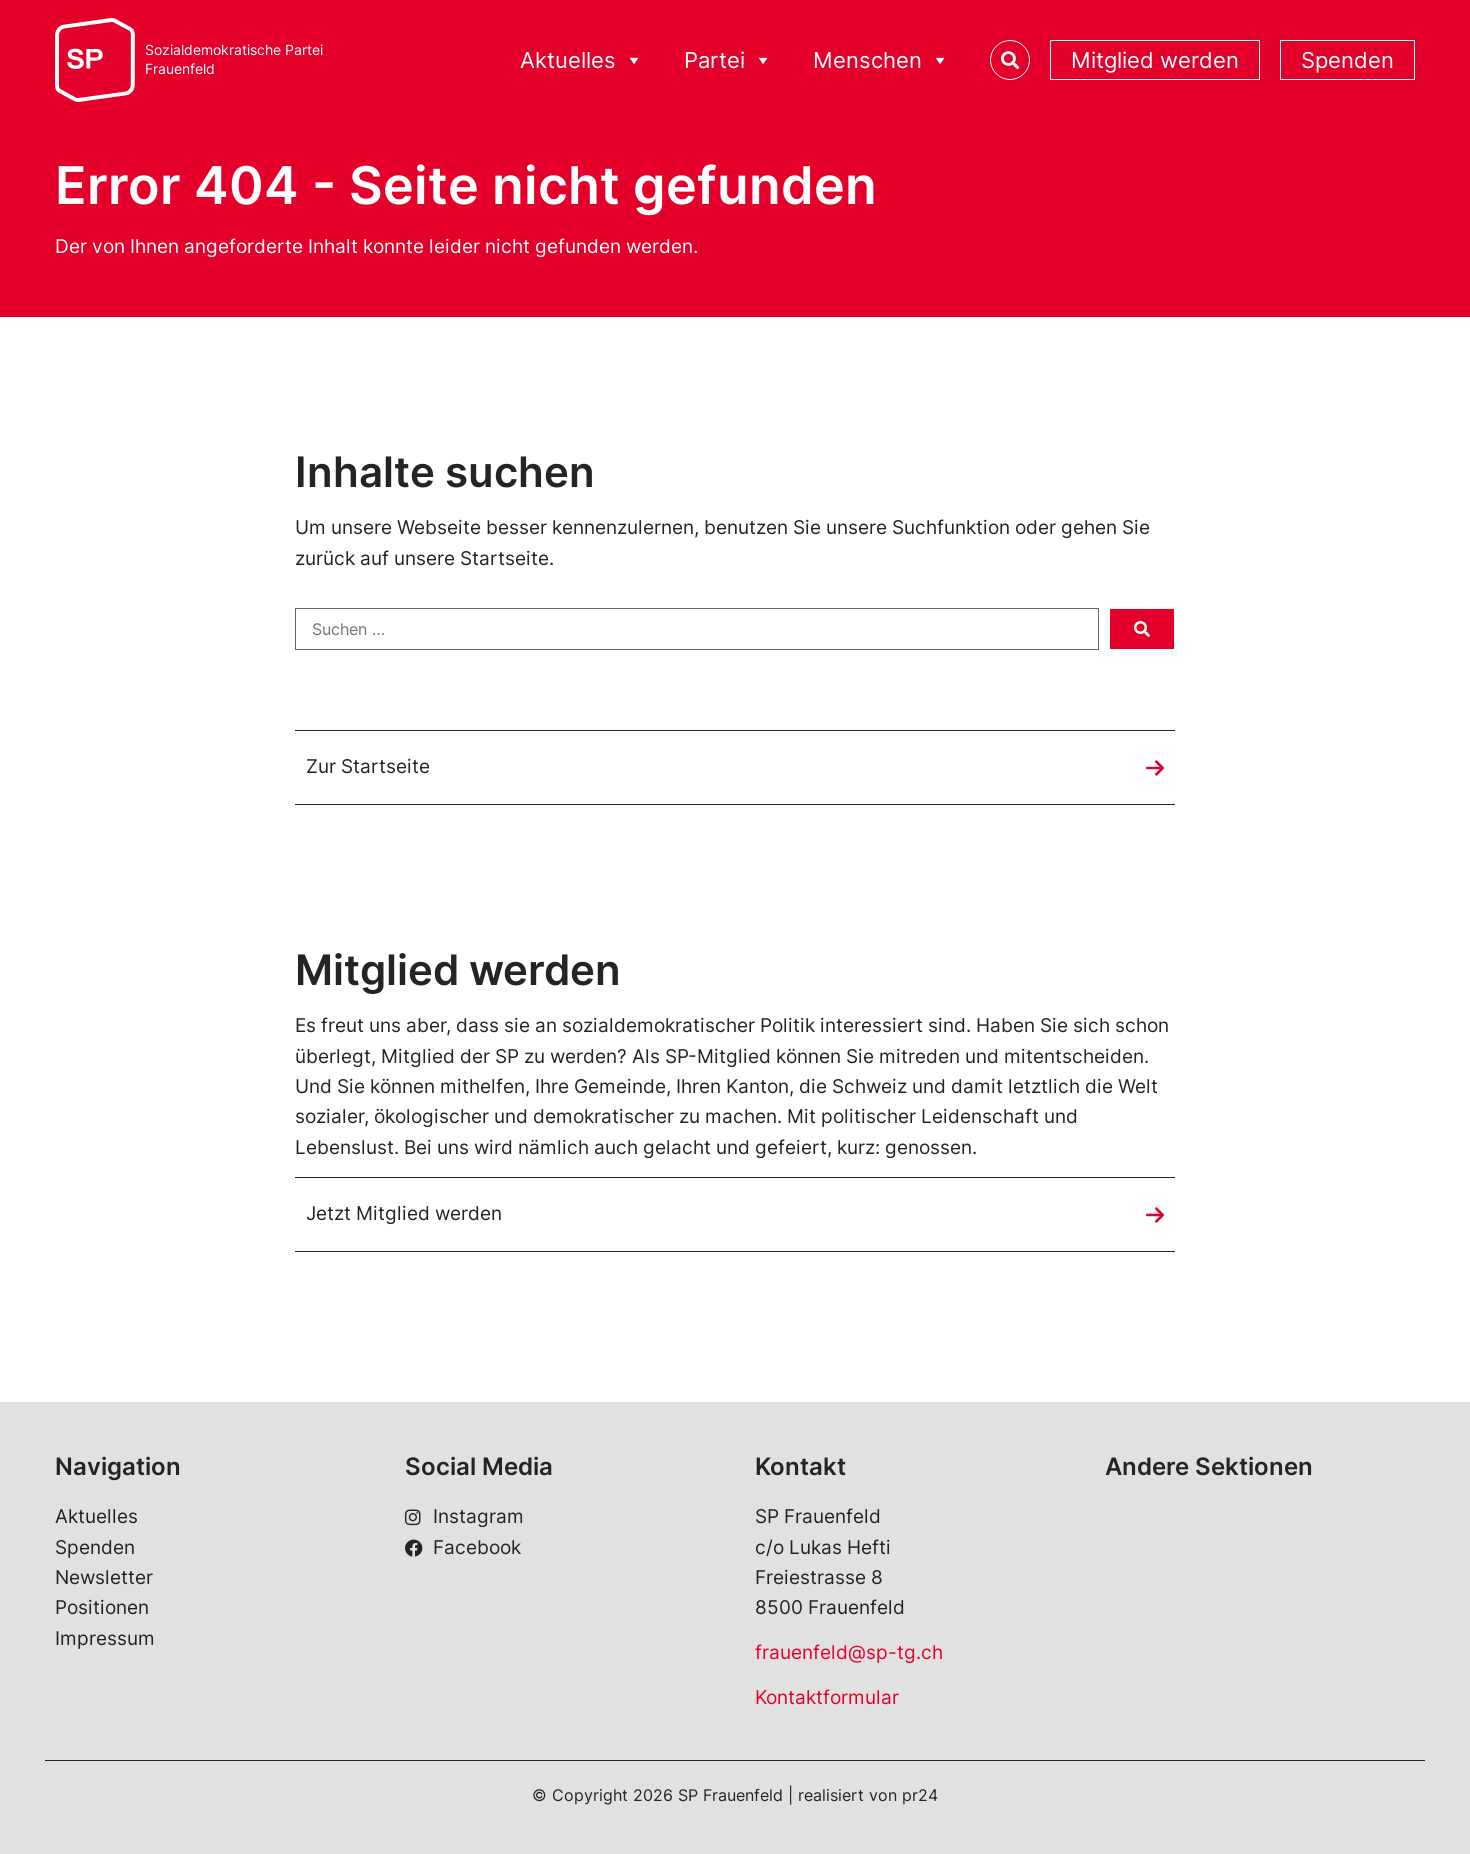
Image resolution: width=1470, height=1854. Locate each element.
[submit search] (1142, 629)
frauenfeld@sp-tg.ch (849, 1652)
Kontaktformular (827, 1697)
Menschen (881, 60)
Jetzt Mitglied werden (404, 1213)
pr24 (920, 1795)
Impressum (105, 1638)
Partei (728, 60)
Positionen (102, 1607)
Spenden (1347, 60)
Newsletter (104, 1577)
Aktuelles (582, 60)
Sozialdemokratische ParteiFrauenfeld (234, 59)
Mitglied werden (1155, 60)
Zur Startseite (368, 766)
